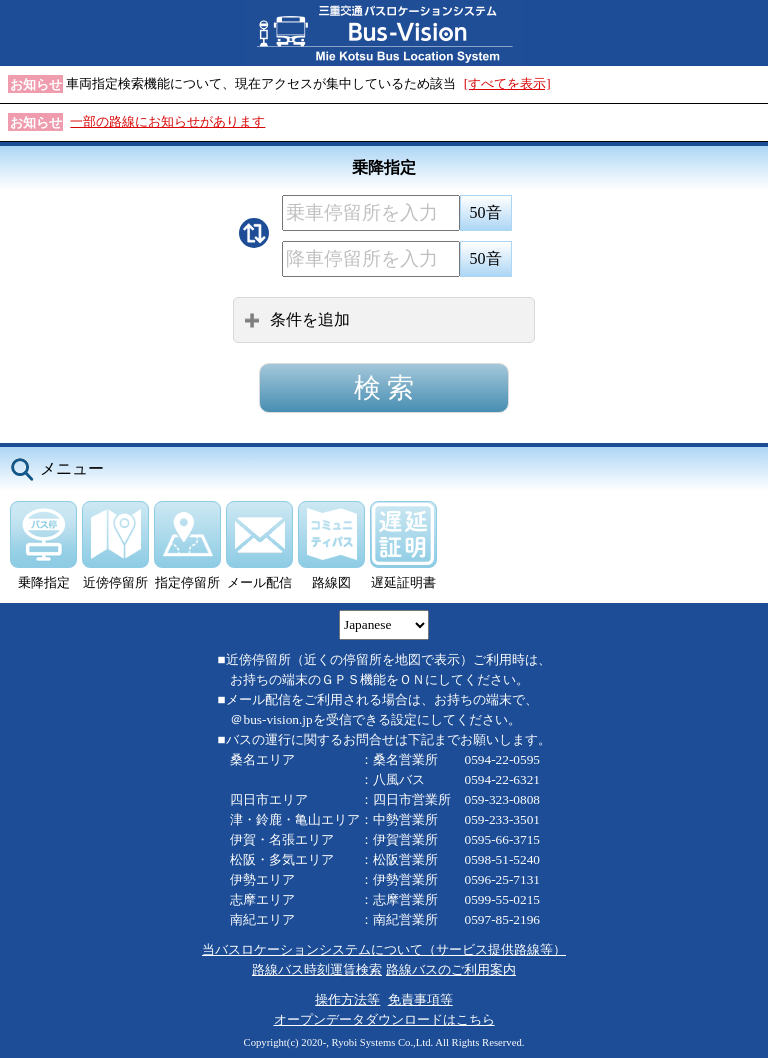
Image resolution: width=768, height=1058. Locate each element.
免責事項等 (420, 999)
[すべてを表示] (507, 83)
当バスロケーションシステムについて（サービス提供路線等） (384, 949)
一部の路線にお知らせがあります (167, 121)
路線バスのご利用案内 (451, 969)
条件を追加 (297, 319)
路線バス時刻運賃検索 (317, 969)
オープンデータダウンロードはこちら (384, 1019)
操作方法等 (347, 999)
